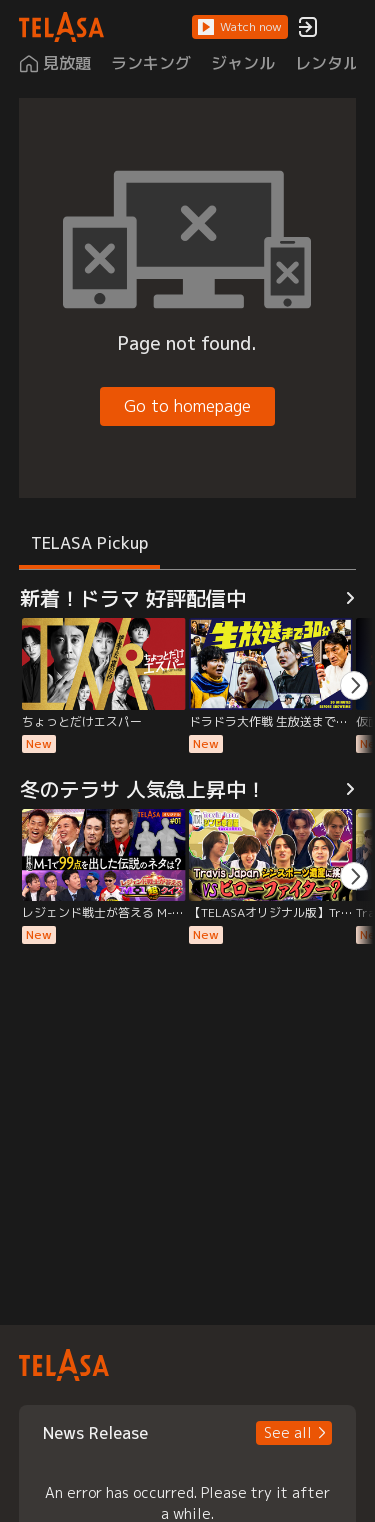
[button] (240, 27)
